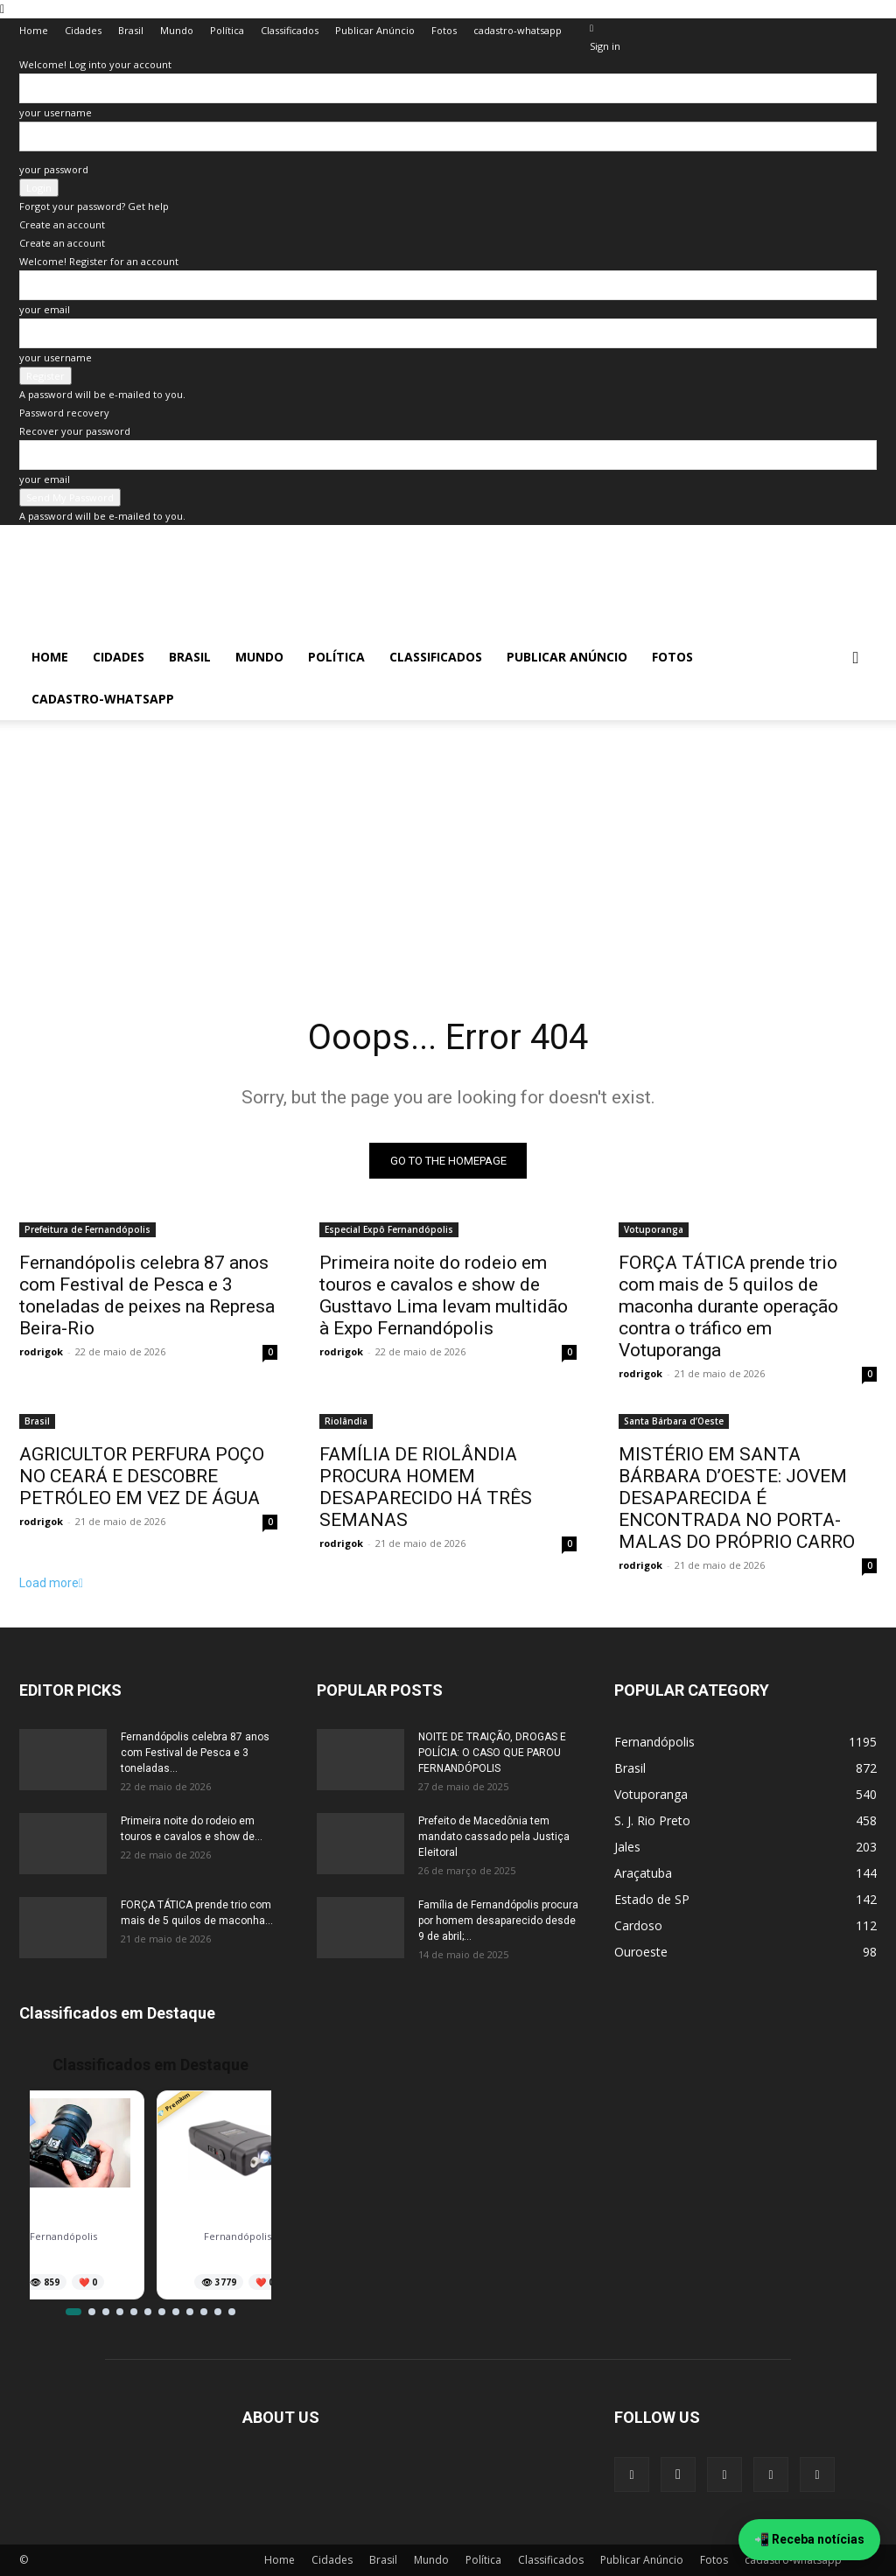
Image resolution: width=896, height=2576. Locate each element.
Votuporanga (653, 1229)
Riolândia (346, 1421)
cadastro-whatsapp (517, 30)
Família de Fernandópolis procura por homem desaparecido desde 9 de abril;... (498, 1920)
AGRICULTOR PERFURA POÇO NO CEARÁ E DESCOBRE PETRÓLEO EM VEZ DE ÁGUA (141, 1476)
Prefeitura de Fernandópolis (87, 1229)
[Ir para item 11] (217, 2311)
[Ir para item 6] (147, 2311)
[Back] (591, 27)
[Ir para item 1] (73, 2311)
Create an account (62, 224)
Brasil (131, 30)
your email (44, 309)
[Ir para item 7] (161, 2311)
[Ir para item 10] (203, 2311)
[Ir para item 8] (175, 2311)
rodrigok (41, 1351)
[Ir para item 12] (231, 2311)
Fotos (444, 30)
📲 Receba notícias (809, 2539)
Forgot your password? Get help (94, 206)
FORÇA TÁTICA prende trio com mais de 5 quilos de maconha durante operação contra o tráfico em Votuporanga (728, 1306)
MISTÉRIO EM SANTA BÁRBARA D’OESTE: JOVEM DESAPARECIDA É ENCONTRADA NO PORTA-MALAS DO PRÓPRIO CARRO (737, 1498)
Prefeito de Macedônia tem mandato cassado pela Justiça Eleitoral (494, 1836)
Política (227, 30)
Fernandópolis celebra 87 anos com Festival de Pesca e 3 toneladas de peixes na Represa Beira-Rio (147, 1295)
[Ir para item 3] (105, 2311)
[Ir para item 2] (91, 2311)
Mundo (176, 30)
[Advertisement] (448, 842)
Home (33, 30)
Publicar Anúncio (375, 30)
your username (55, 112)
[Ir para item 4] (119, 2311)
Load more (51, 1583)
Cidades (83, 30)
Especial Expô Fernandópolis (389, 1229)
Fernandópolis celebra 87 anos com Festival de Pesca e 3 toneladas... (195, 1752)
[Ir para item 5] (133, 2311)
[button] (856, 658)
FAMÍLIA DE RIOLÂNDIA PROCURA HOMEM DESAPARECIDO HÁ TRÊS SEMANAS (425, 1487)
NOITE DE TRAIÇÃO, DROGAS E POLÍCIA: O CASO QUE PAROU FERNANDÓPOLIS (492, 1752)
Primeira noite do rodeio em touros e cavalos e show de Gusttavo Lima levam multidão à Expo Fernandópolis (443, 1295)
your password (53, 169)
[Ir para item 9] (189, 2311)
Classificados (289, 30)
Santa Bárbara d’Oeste (674, 1421)
